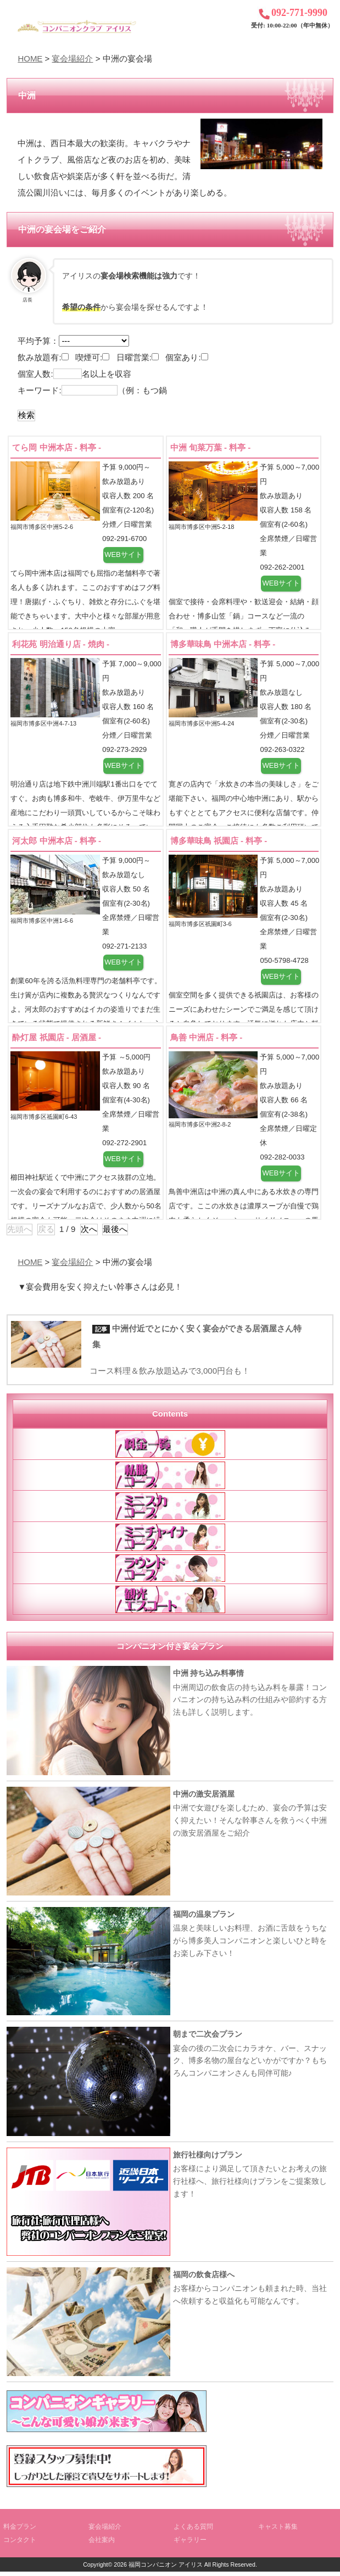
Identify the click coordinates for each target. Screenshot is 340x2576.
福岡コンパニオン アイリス (166, 2569)
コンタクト (19, 2544)
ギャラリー (190, 2544)
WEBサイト (123, 555)
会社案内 (101, 2544)
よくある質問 (193, 2531)
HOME (30, 58)
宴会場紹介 (72, 58)
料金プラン (19, 2531)
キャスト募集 (278, 2531)
